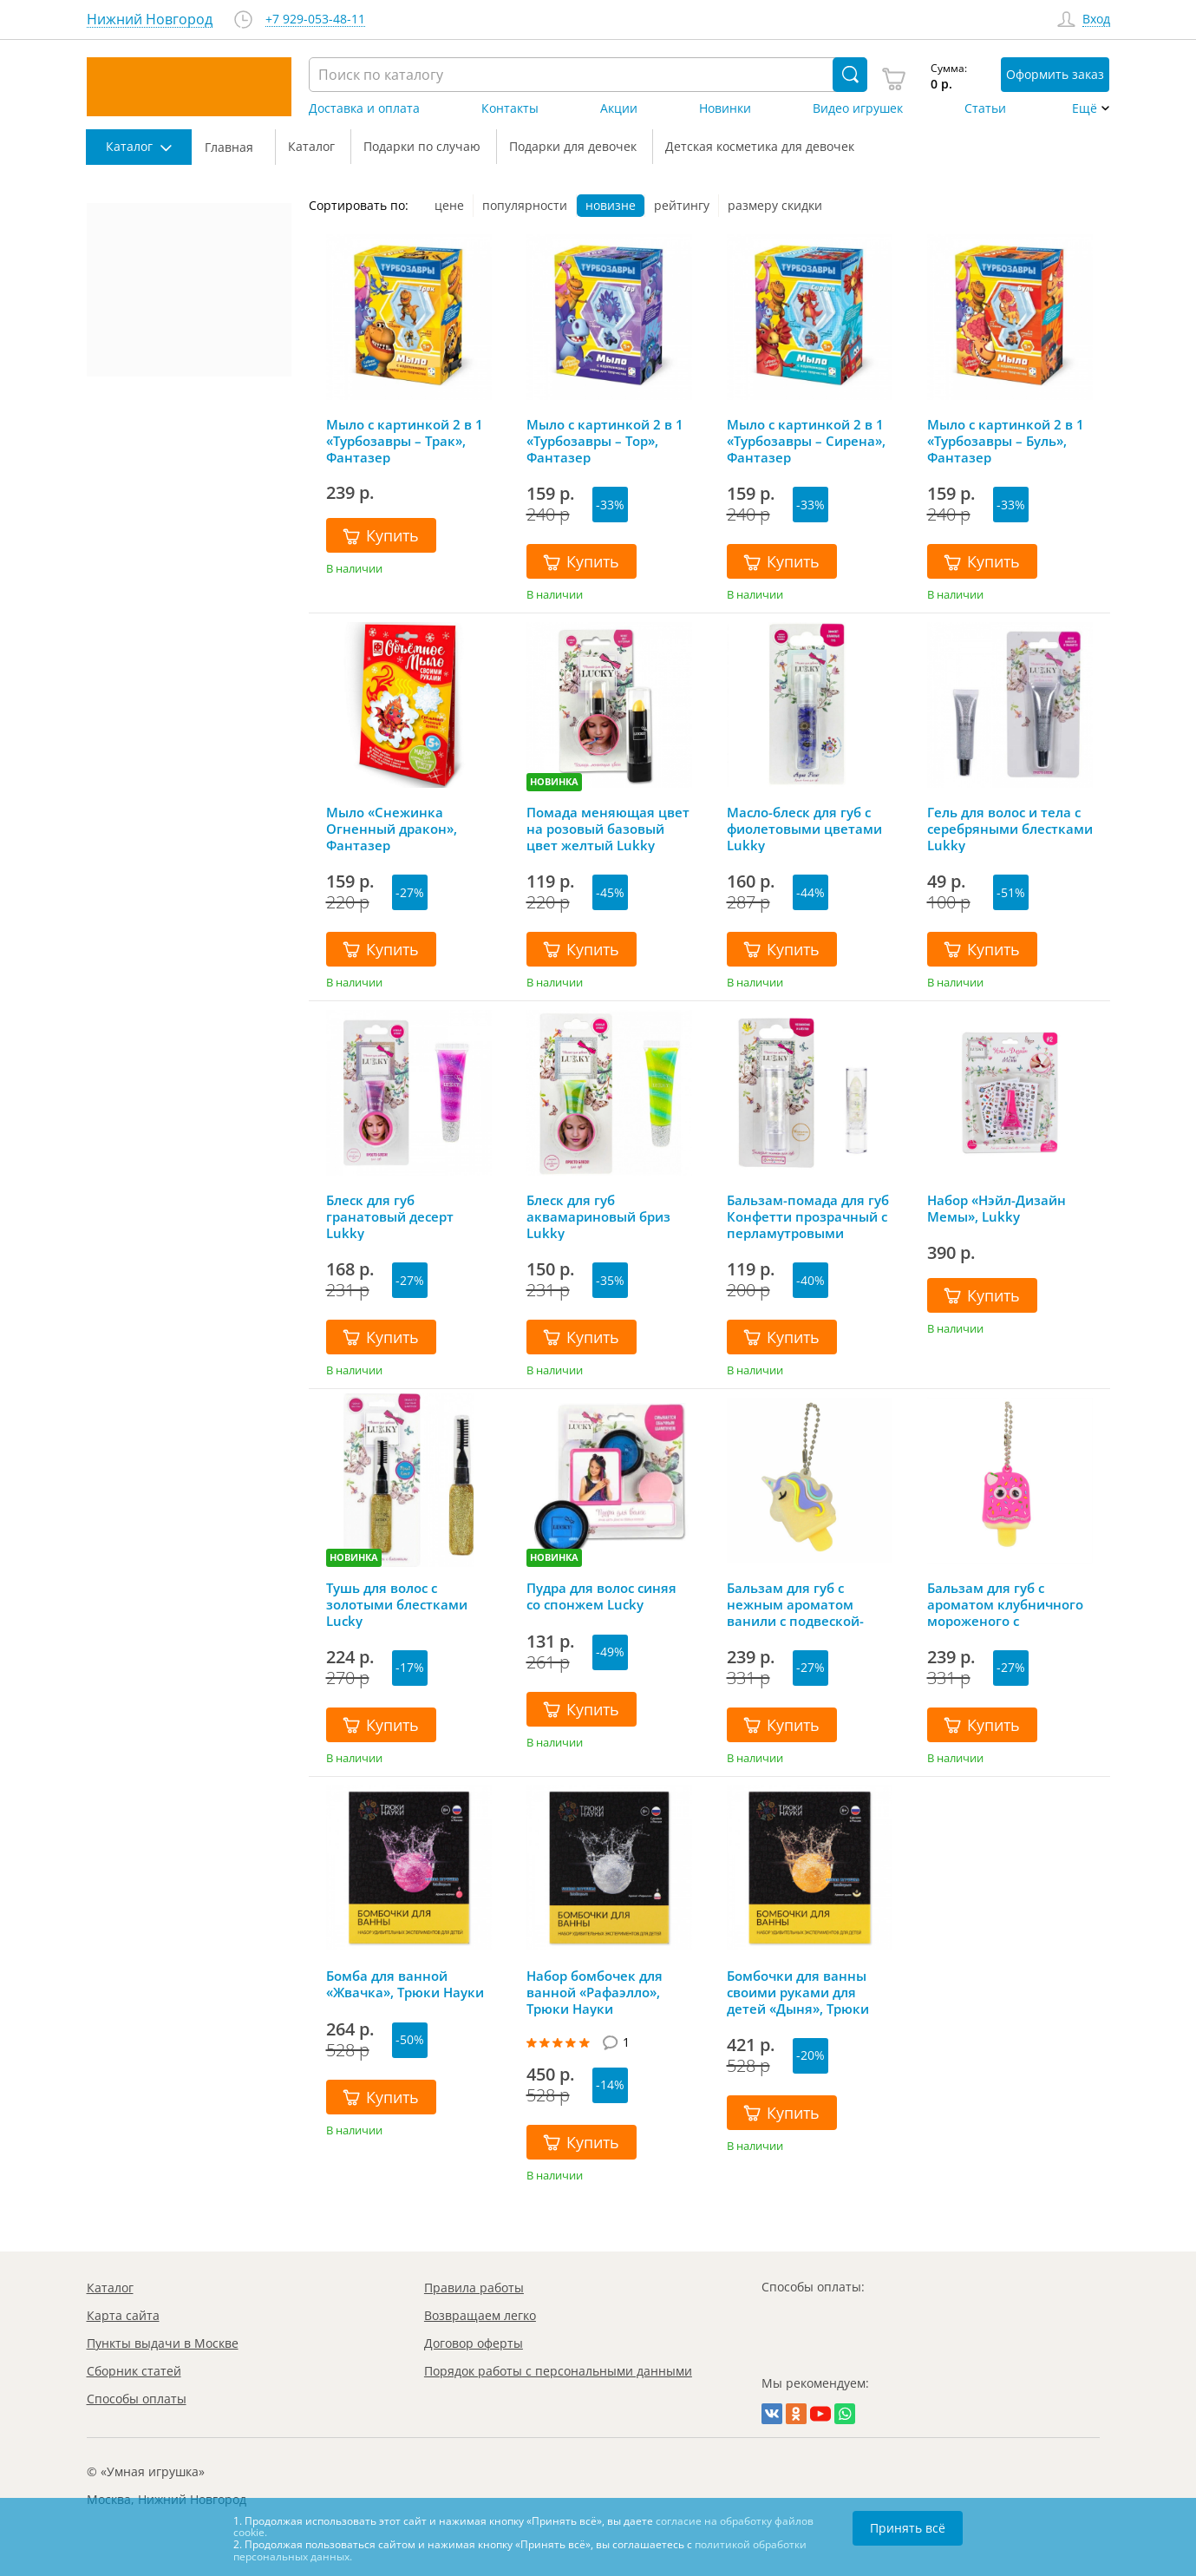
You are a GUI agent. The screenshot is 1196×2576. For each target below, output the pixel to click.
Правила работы (474, 2287)
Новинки (725, 108)
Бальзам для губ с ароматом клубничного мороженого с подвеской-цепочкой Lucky (1005, 1604)
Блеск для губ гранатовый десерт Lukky (390, 1216)
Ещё (1084, 108)
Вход (1096, 19)
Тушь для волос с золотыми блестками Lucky (396, 1604)
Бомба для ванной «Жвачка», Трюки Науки (405, 1984)
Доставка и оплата (364, 108)
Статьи (985, 108)
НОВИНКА (554, 781)
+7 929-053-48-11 (315, 19)
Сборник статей (134, 2371)
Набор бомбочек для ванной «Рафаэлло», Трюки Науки (594, 1992)
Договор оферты (473, 2343)
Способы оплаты (136, 2398)
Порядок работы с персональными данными (558, 2371)
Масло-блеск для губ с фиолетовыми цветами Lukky (804, 828)
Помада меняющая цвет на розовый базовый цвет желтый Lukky (607, 828)
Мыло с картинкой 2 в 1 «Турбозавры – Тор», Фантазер (604, 440)
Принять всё (907, 2528)
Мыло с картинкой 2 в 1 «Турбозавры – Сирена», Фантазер (806, 440)
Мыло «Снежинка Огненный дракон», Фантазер (391, 828)
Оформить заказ (1055, 74)
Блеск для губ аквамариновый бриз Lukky (598, 1216)
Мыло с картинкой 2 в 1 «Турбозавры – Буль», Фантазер (1005, 440)
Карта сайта (123, 2315)
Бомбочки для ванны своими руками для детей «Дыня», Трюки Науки (798, 1992)
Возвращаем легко (480, 2315)
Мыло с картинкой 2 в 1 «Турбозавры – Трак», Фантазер (404, 440)
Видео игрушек (858, 108)
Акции (618, 108)
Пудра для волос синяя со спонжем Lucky (601, 1596)
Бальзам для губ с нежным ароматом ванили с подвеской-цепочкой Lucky (795, 1604)
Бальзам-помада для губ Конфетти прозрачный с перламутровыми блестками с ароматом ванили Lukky (808, 1216)
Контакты (510, 108)
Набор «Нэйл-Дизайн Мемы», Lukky (996, 1208)
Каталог (110, 2287)
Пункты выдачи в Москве (163, 2343)
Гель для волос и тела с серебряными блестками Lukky (1010, 828)
